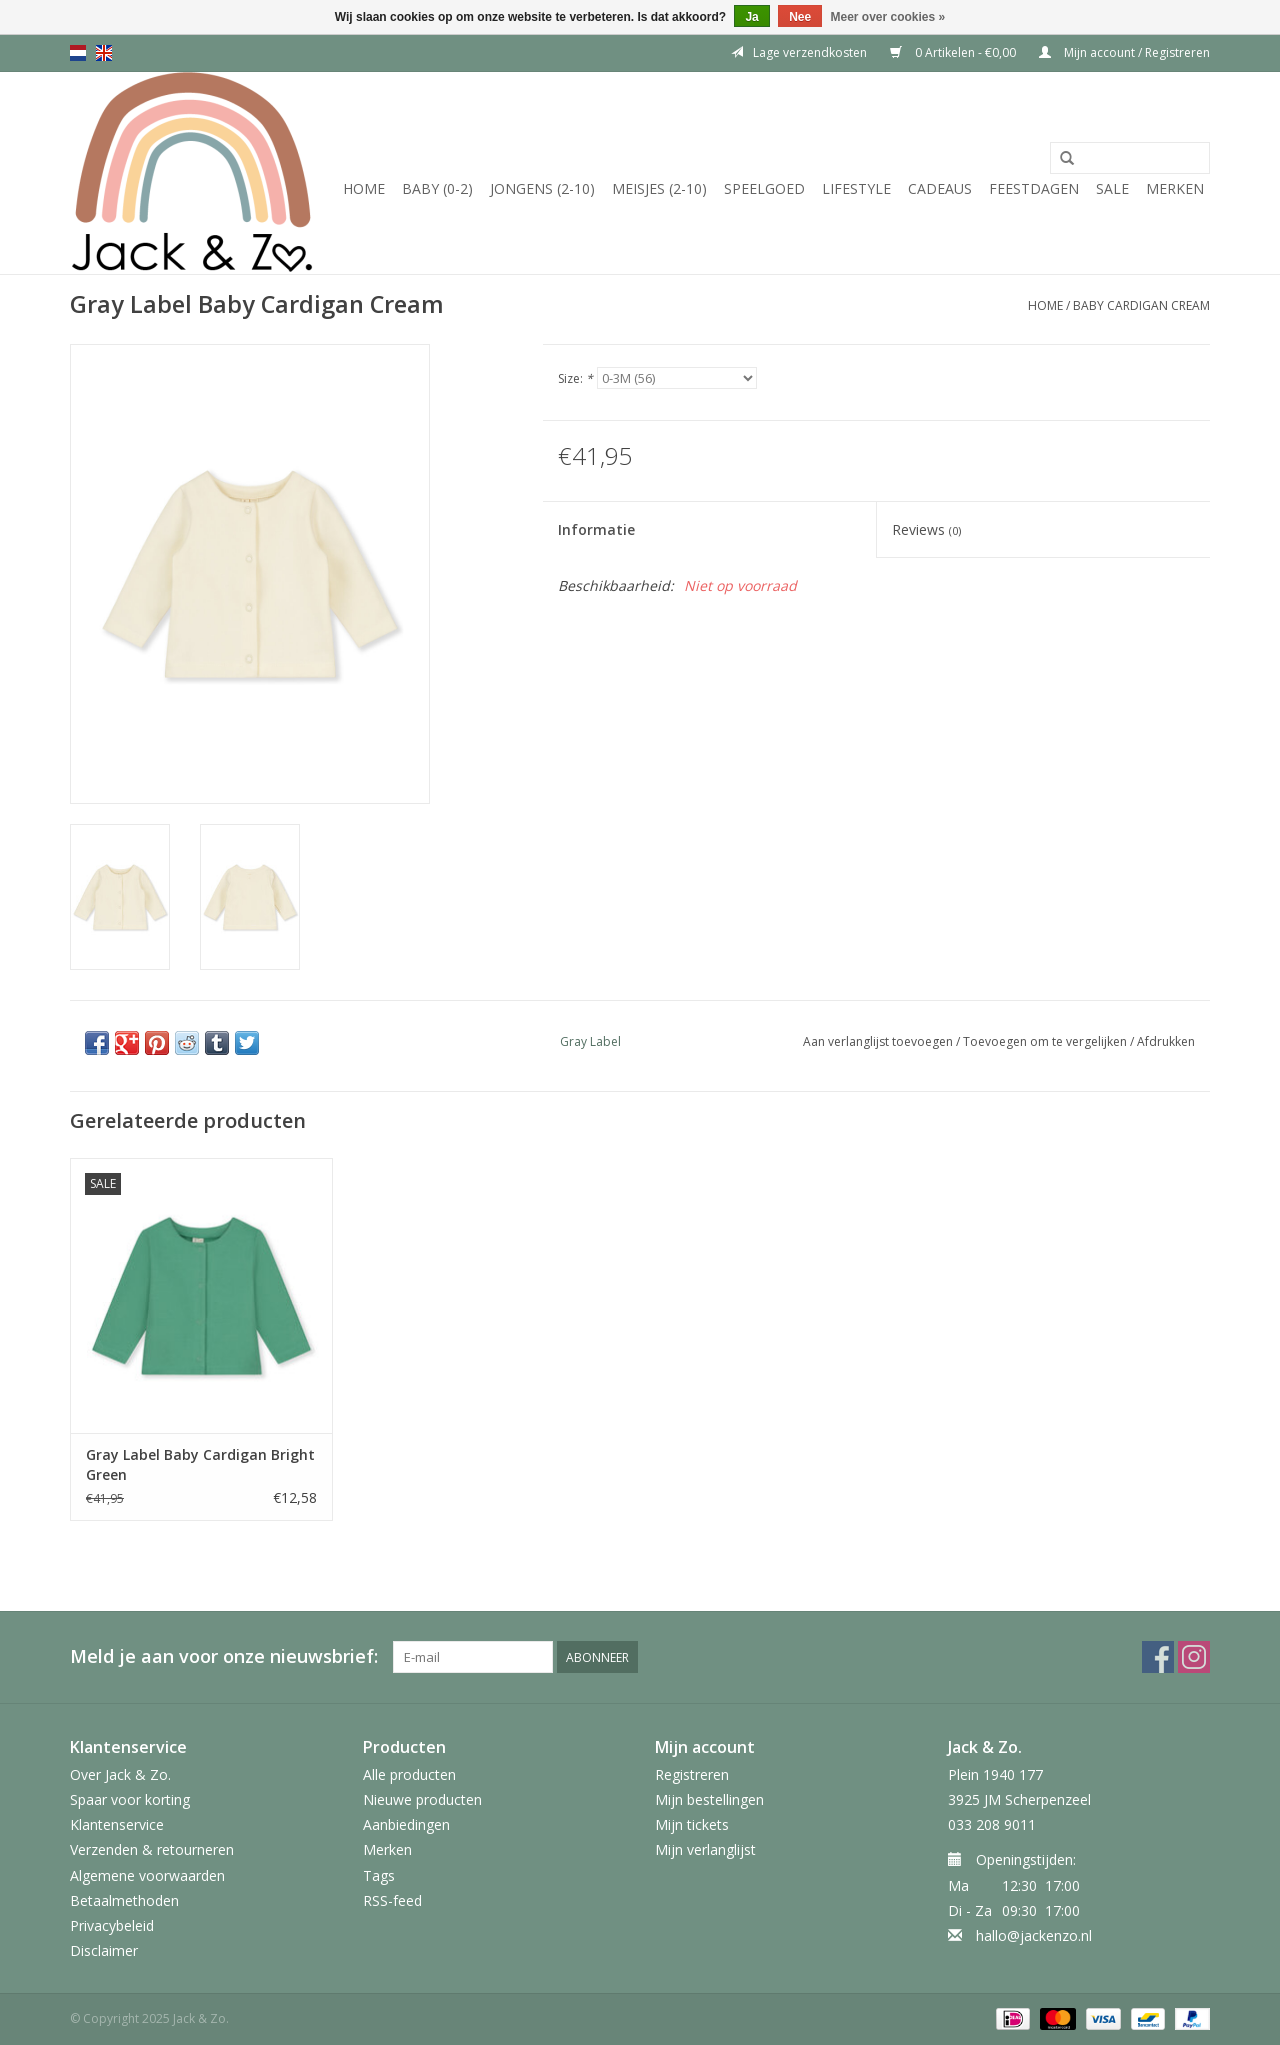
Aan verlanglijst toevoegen (878, 1041)
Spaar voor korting (130, 1799)
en (104, 53)
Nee (800, 17)
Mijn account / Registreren (1124, 52)
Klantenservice (117, 1824)
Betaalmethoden (124, 1900)
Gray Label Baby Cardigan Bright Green (200, 1464)
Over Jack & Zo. (120, 1774)
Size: (575, 378)
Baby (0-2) (437, 188)
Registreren (692, 1774)
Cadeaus (940, 188)
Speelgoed (764, 188)
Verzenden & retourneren (152, 1849)
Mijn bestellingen (709, 1799)
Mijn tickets (692, 1824)
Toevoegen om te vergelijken (1046, 1041)
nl (78, 53)
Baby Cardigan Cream (1141, 305)
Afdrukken (1166, 1041)
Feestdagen (1034, 188)
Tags (379, 1875)
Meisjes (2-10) (659, 188)
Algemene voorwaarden (147, 1875)
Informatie (596, 529)
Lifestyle (856, 188)
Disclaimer (104, 1950)
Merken (1175, 188)
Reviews (926, 529)
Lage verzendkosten (799, 52)
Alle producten (409, 1774)
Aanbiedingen (406, 1824)
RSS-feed (392, 1900)
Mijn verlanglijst (705, 1849)
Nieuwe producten (422, 1799)
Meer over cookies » (888, 17)
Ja (751, 17)
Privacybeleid (112, 1925)
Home (364, 188)
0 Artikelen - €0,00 (954, 52)
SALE (1112, 188)
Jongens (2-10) (542, 188)
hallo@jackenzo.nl (1034, 1935)
